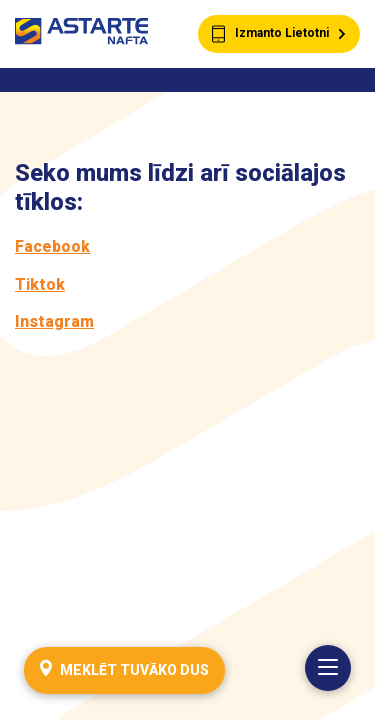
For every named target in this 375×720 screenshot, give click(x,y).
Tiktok (40, 284)
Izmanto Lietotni (279, 34)
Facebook (52, 246)
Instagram (54, 321)
